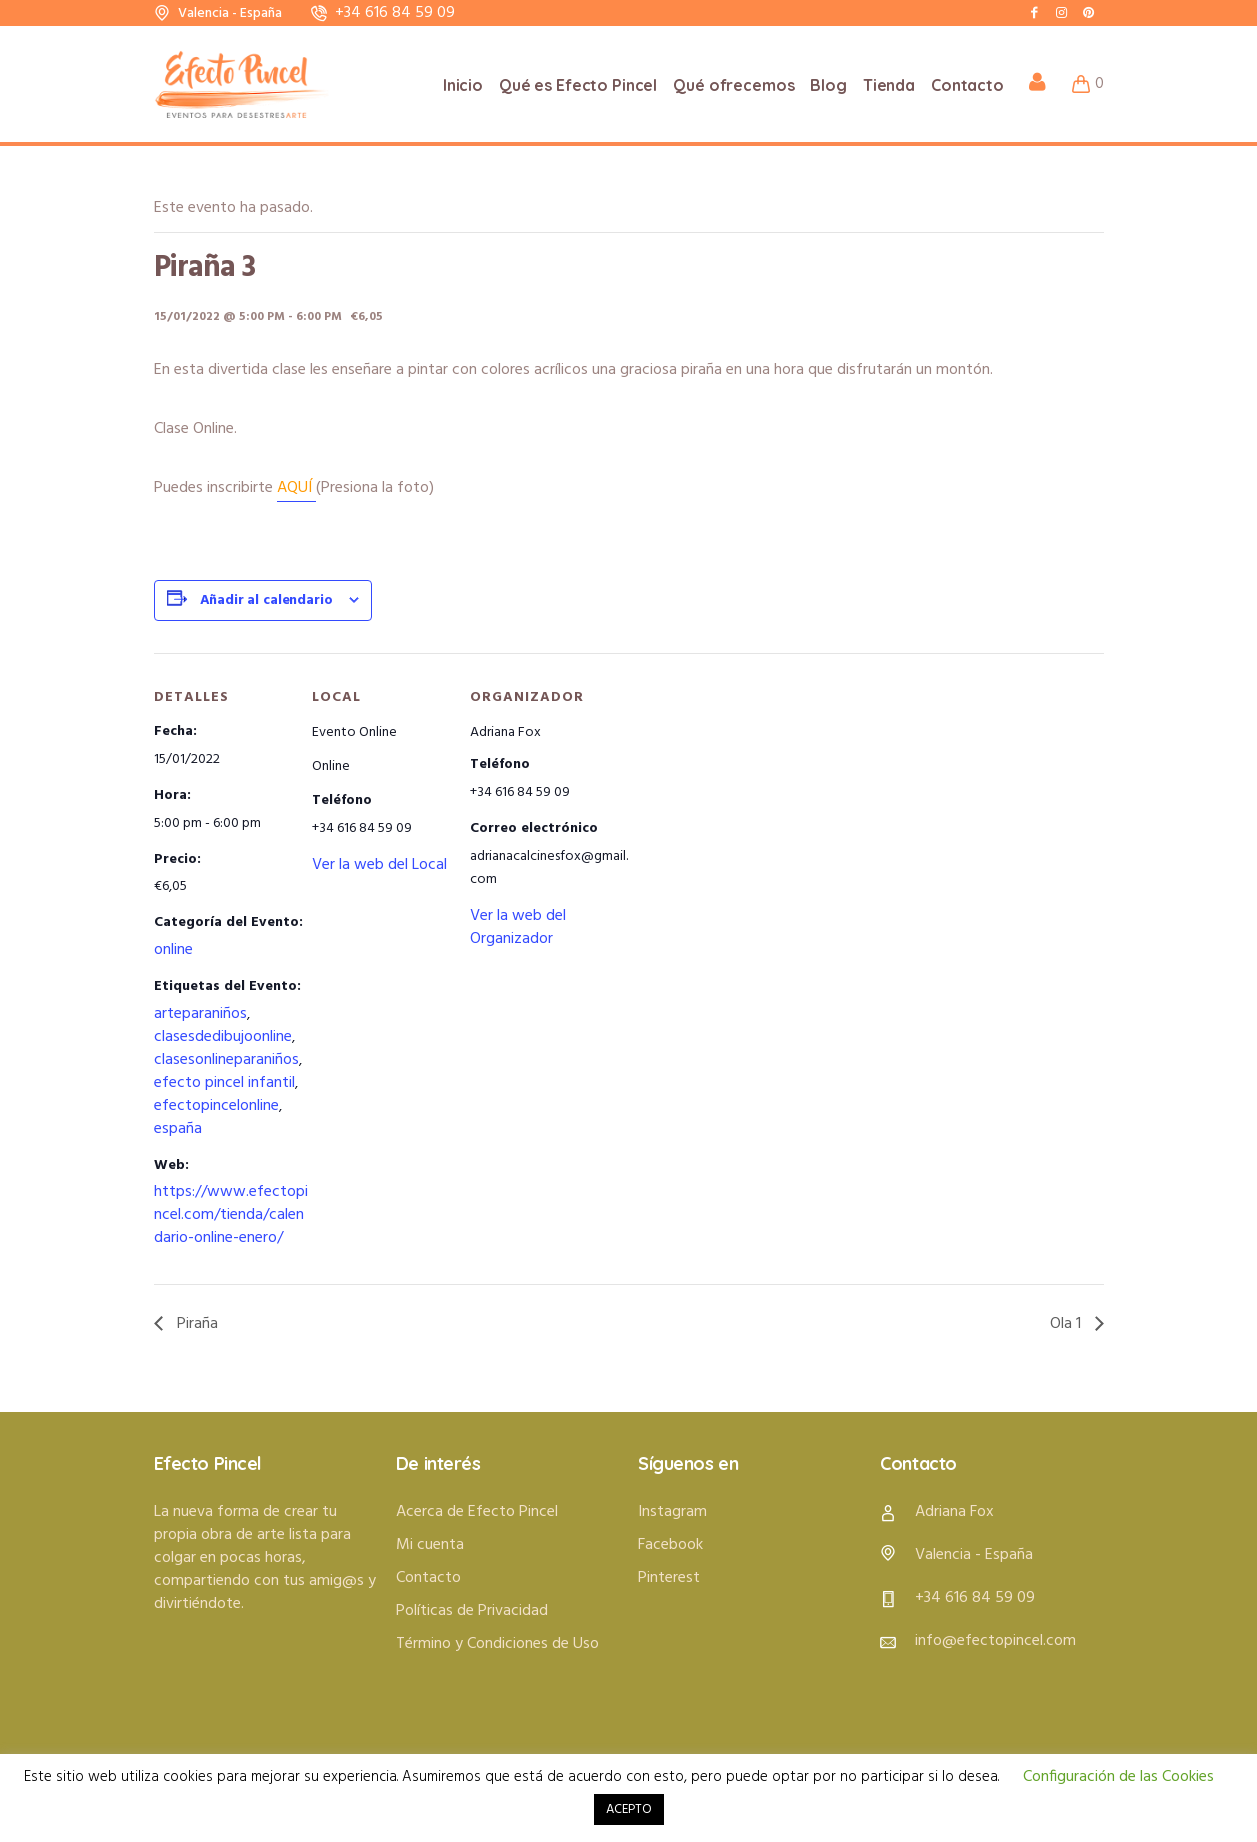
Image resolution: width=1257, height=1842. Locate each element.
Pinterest (669, 1578)
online (173, 950)
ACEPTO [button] (629, 1809)
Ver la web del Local (379, 865)
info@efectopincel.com (995, 1641)
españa (178, 1129)
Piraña (195, 1324)
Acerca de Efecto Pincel (477, 1512)
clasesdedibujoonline (223, 1037)
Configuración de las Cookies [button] (1118, 1777)
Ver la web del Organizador (518, 927)
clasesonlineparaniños (226, 1060)
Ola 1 (1067, 1324)
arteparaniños (200, 1014)
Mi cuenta (430, 1545)
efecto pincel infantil (224, 1083)
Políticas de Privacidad (472, 1611)
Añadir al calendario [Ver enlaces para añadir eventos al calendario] (266, 600)
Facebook (670, 1545)
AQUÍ (296, 488)
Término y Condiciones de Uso (497, 1644)
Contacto (428, 1578)
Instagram (672, 1512)
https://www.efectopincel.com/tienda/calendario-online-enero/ (231, 1215)
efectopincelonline (216, 1106)
